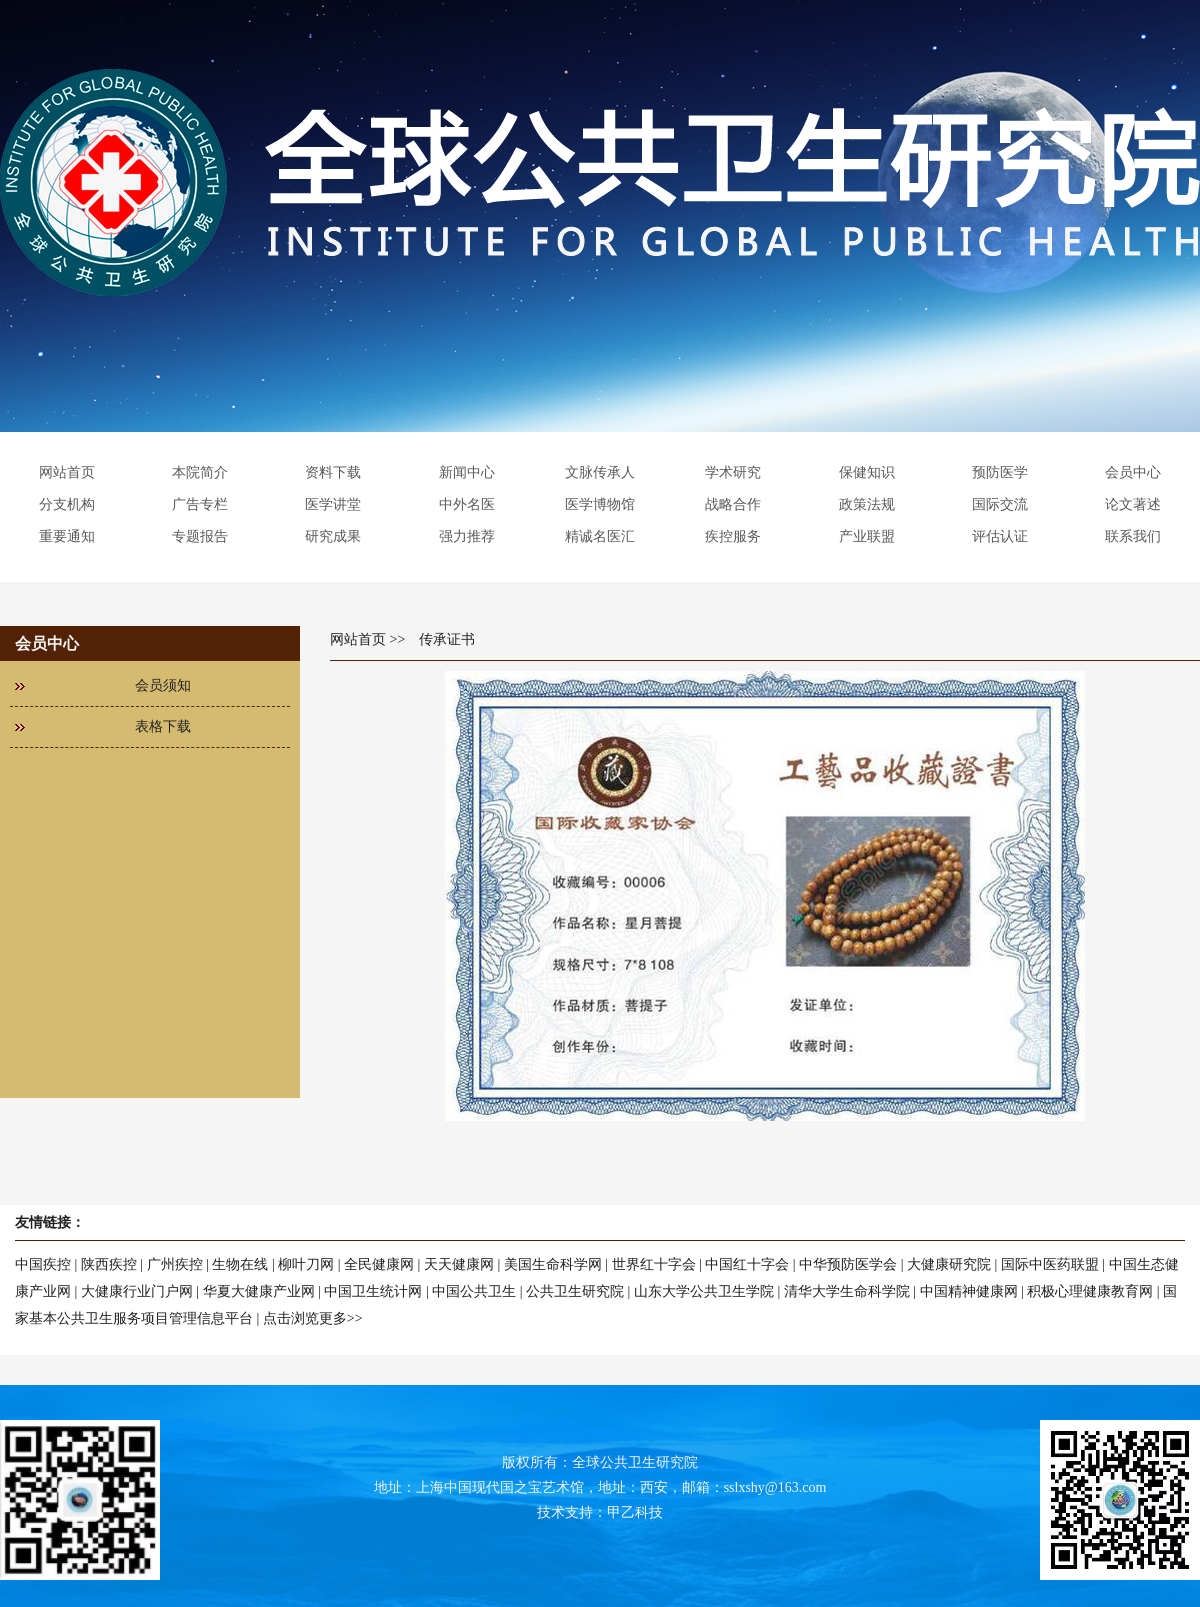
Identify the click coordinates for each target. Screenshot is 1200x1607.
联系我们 (1133, 536)
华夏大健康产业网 (259, 1291)
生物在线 (240, 1264)
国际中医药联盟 (1050, 1264)
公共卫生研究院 (575, 1291)
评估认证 (1000, 536)
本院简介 (200, 472)
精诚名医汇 (600, 536)
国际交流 (1000, 504)
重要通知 (67, 536)
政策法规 (867, 504)
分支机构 (67, 504)
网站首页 (67, 472)
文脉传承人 (600, 472)
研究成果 (333, 536)
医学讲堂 (333, 504)
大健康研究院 (949, 1264)
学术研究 (733, 472)
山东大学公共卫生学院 (704, 1291)
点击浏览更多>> (313, 1318)
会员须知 (163, 685)
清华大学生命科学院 (847, 1291)
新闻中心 (467, 472)
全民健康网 (379, 1264)
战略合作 (733, 504)
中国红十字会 (747, 1264)
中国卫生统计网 (373, 1291)
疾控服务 (733, 536)
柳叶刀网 (306, 1264)
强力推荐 (467, 536)
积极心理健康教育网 (1090, 1291)
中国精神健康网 (969, 1291)
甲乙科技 (635, 1512)
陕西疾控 (109, 1264)
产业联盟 (867, 536)
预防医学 (1000, 472)
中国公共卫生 (474, 1291)
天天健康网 (459, 1264)
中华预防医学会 (848, 1264)
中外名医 (467, 504)
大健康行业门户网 (137, 1291)
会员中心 (1133, 472)
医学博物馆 (600, 504)
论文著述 (1133, 504)
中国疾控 (43, 1264)
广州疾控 (175, 1264)
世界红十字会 (654, 1264)
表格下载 (163, 726)
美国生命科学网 (553, 1264)
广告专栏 (200, 504)
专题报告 (200, 536)
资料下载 (333, 472)
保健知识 (867, 472)
